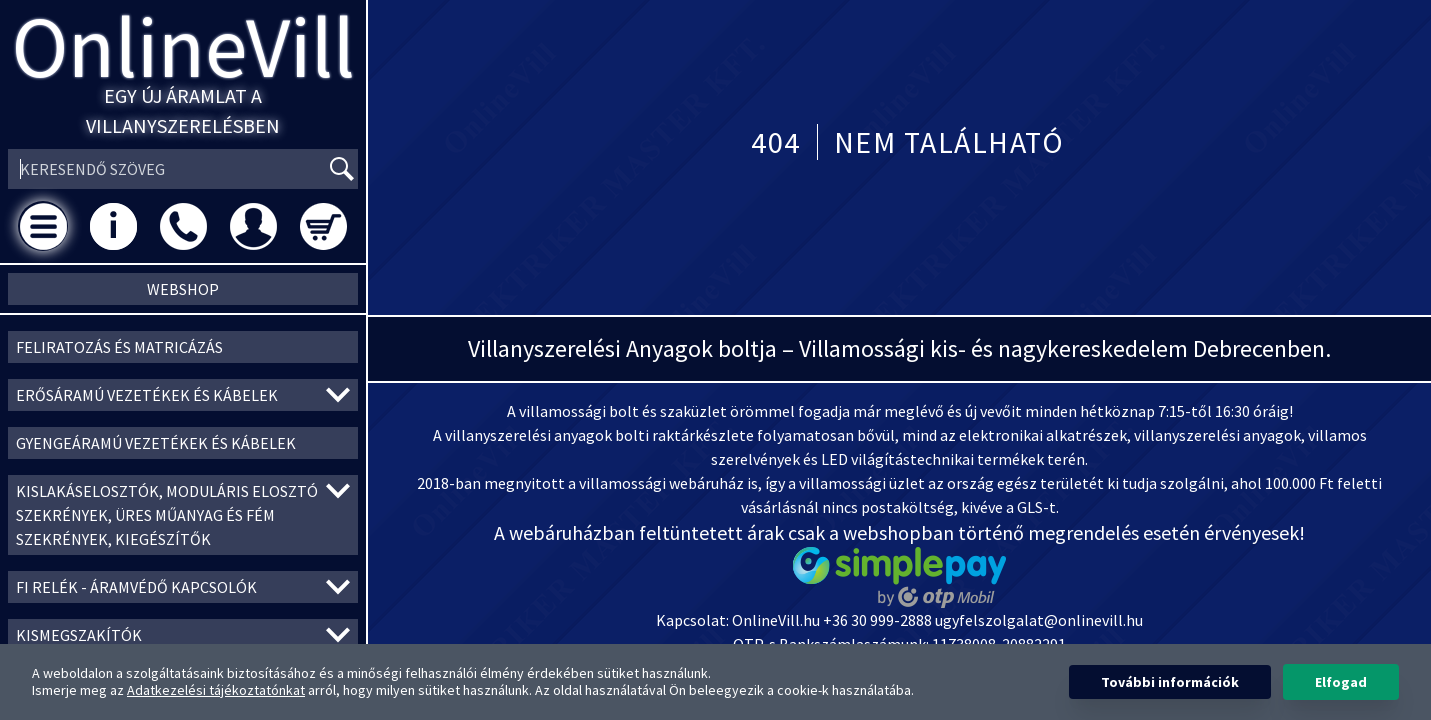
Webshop (183, 289)
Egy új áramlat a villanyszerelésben (183, 110)
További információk (1170, 682)
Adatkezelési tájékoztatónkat (216, 690)
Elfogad (1341, 682)
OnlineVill (183, 46)
